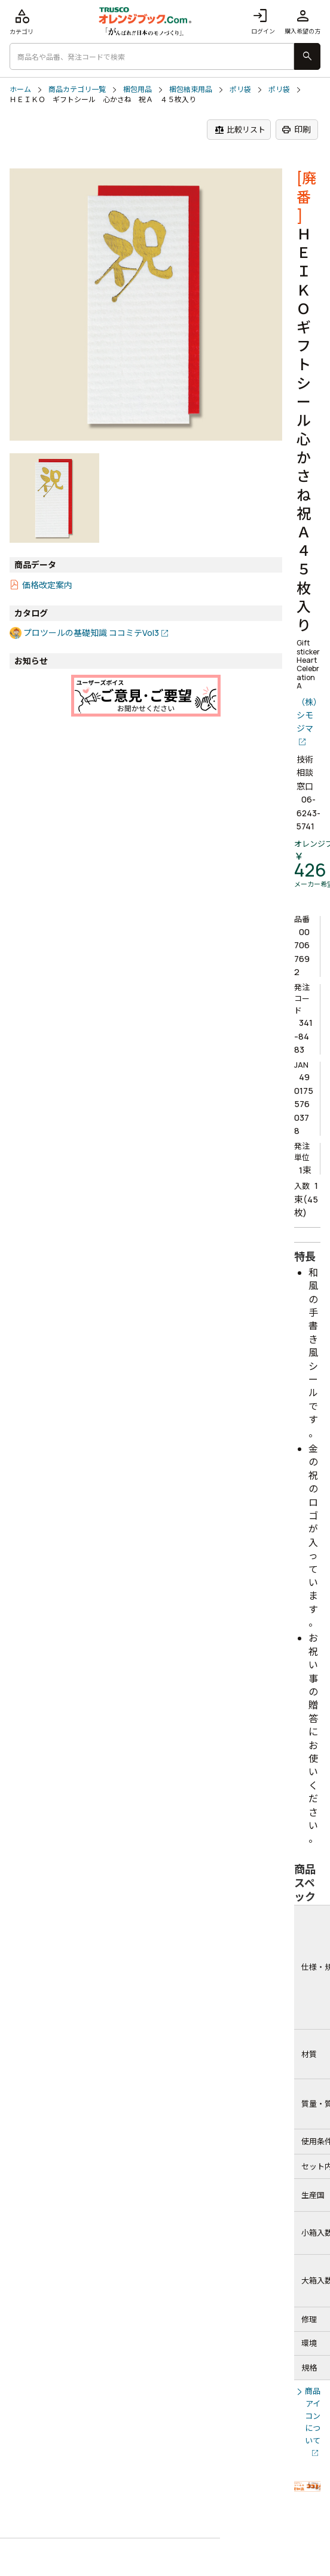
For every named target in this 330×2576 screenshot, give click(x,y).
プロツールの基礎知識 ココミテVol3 (91, 632)
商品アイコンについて (312, 2416)
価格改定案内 (47, 585)
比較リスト (240, 130)
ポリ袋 (240, 89)
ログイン (263, 21)
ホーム (20, 89)
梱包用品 (137, 89)
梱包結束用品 (190, 89)
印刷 (296, 130)
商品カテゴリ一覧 (77, 89)
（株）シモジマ (307, 715)
